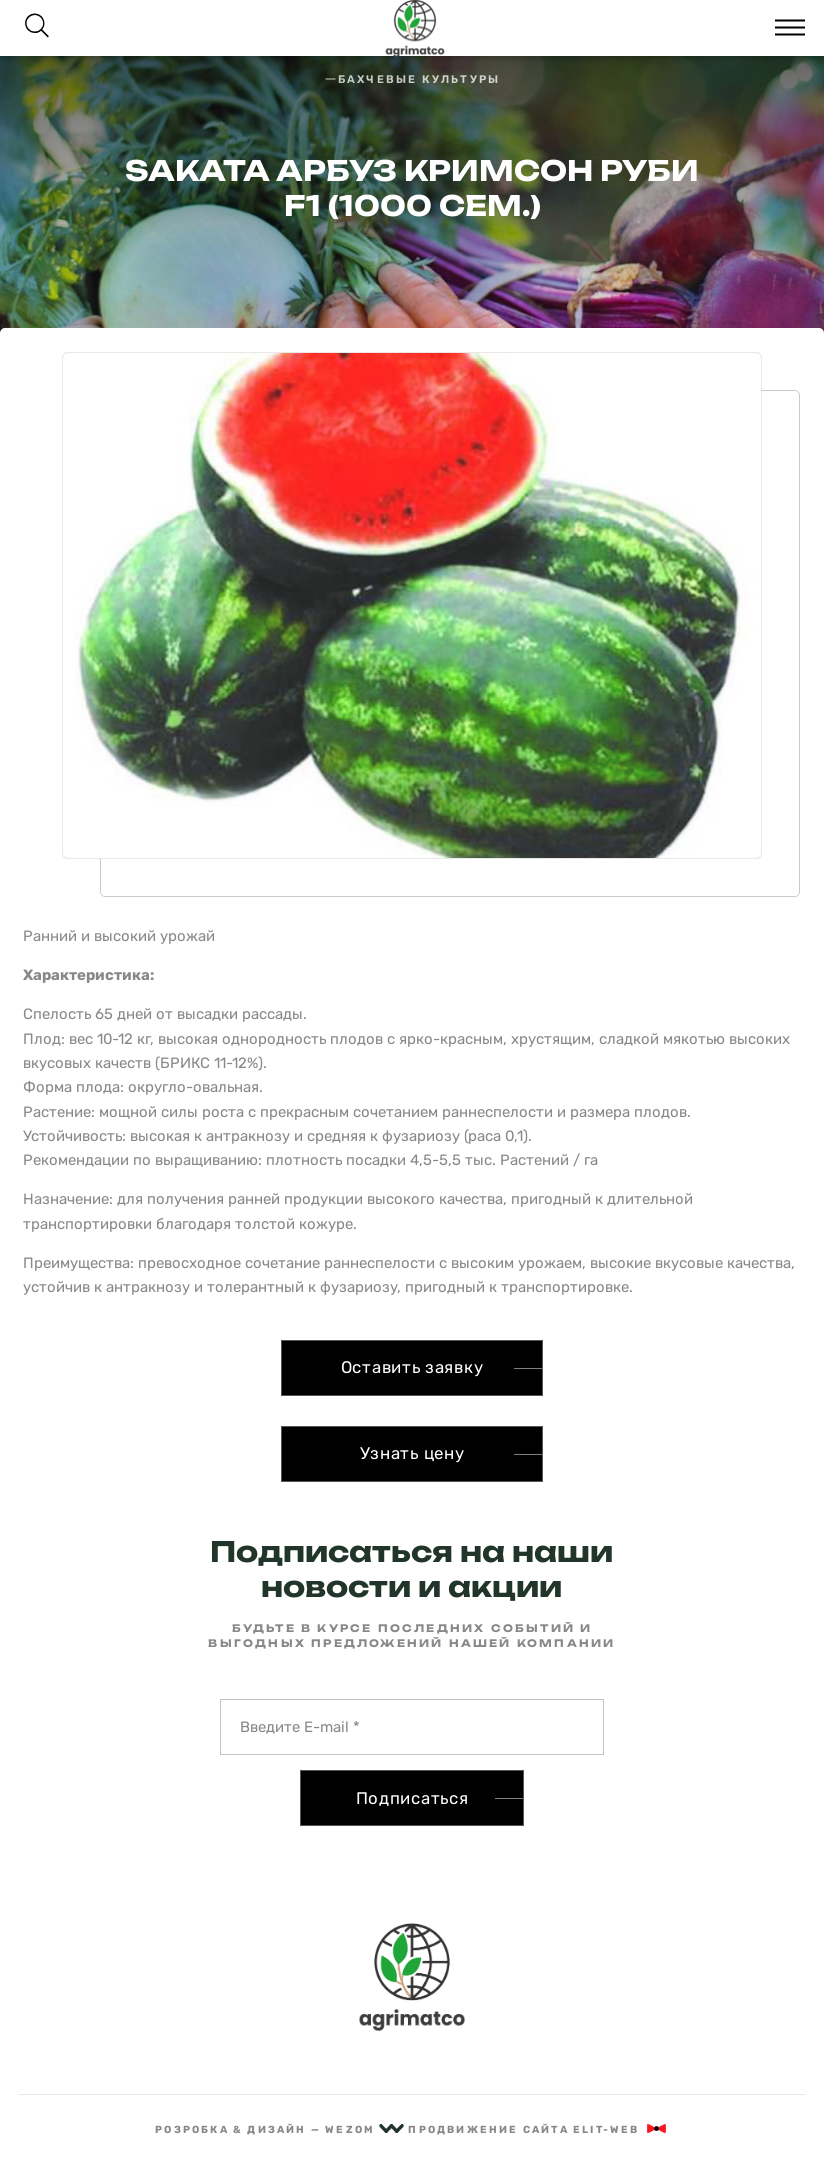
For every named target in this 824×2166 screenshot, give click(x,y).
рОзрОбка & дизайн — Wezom (279, 2129)
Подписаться (412, 1798)
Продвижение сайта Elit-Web (538, 2129)
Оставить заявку (412, 1367)
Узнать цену (412, 1453)
